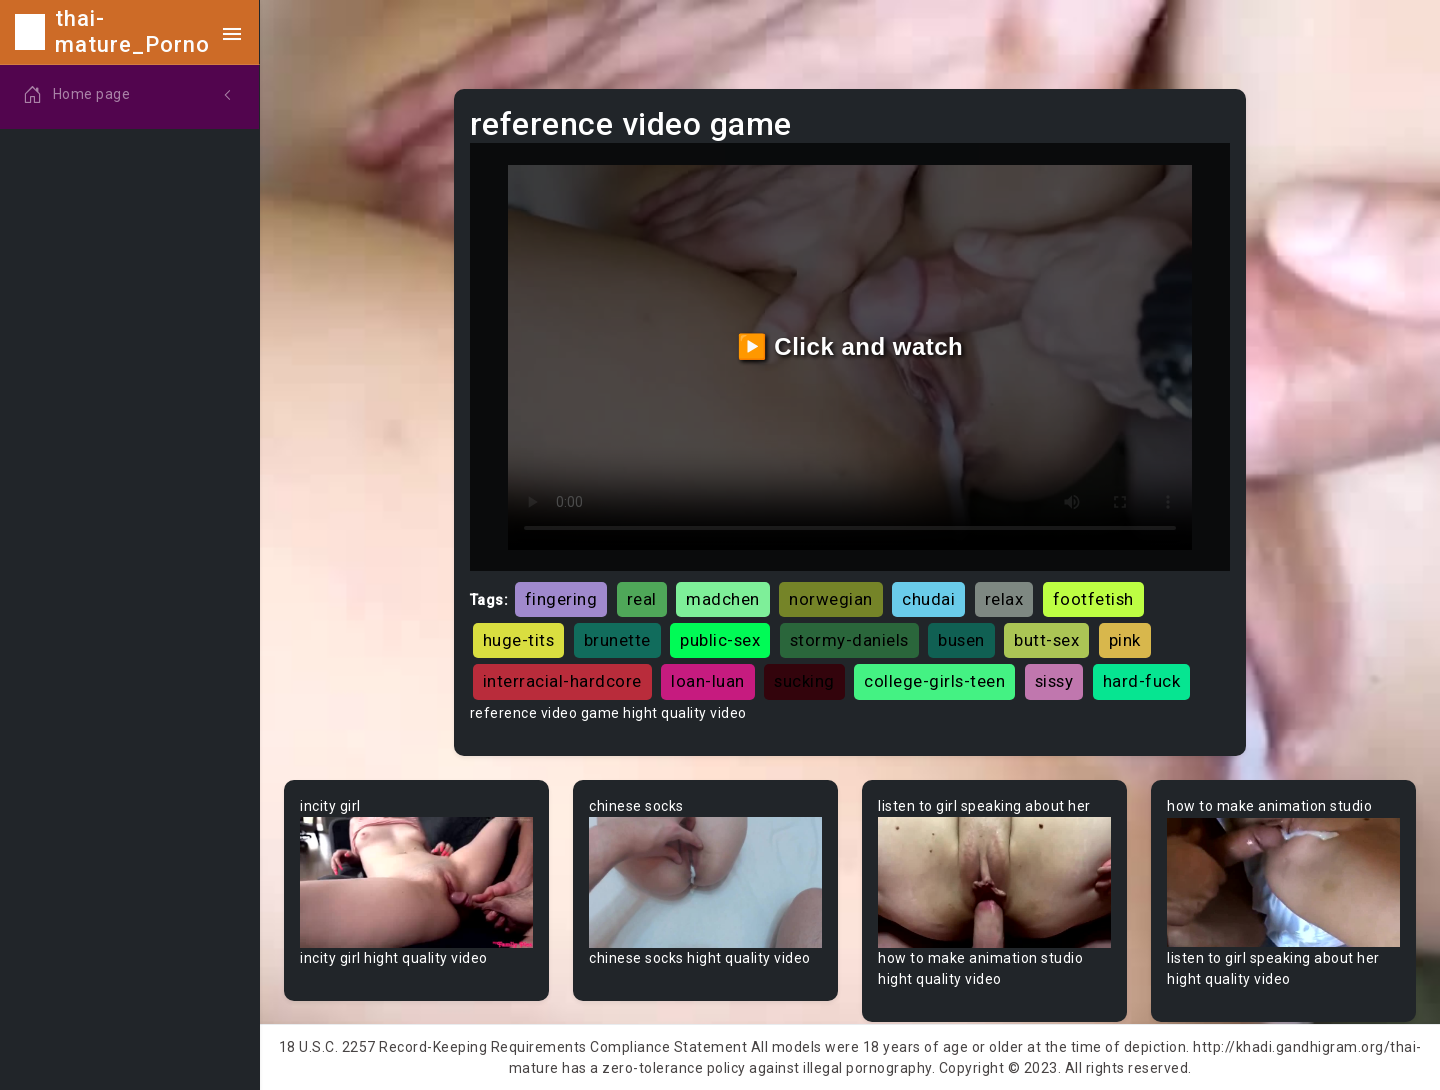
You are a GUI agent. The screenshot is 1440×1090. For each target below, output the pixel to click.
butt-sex (1046, 640)
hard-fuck (1142, 681)
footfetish (1093, 599)
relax (1004, 599)
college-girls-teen (934, 681)
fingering (561, 599)
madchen (723, 599)
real (642, 599)
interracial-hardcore (562, 681)
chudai (928, 599)
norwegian (831, 599)
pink (1125, 640)
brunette (617, 640)
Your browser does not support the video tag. (416, 882)
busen (961, 640)
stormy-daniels (849, 640)
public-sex (720, 640)
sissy (1054, 681)
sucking (804, 681)
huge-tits (519, 640)
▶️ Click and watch (850, 346)
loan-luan (708, 681)
